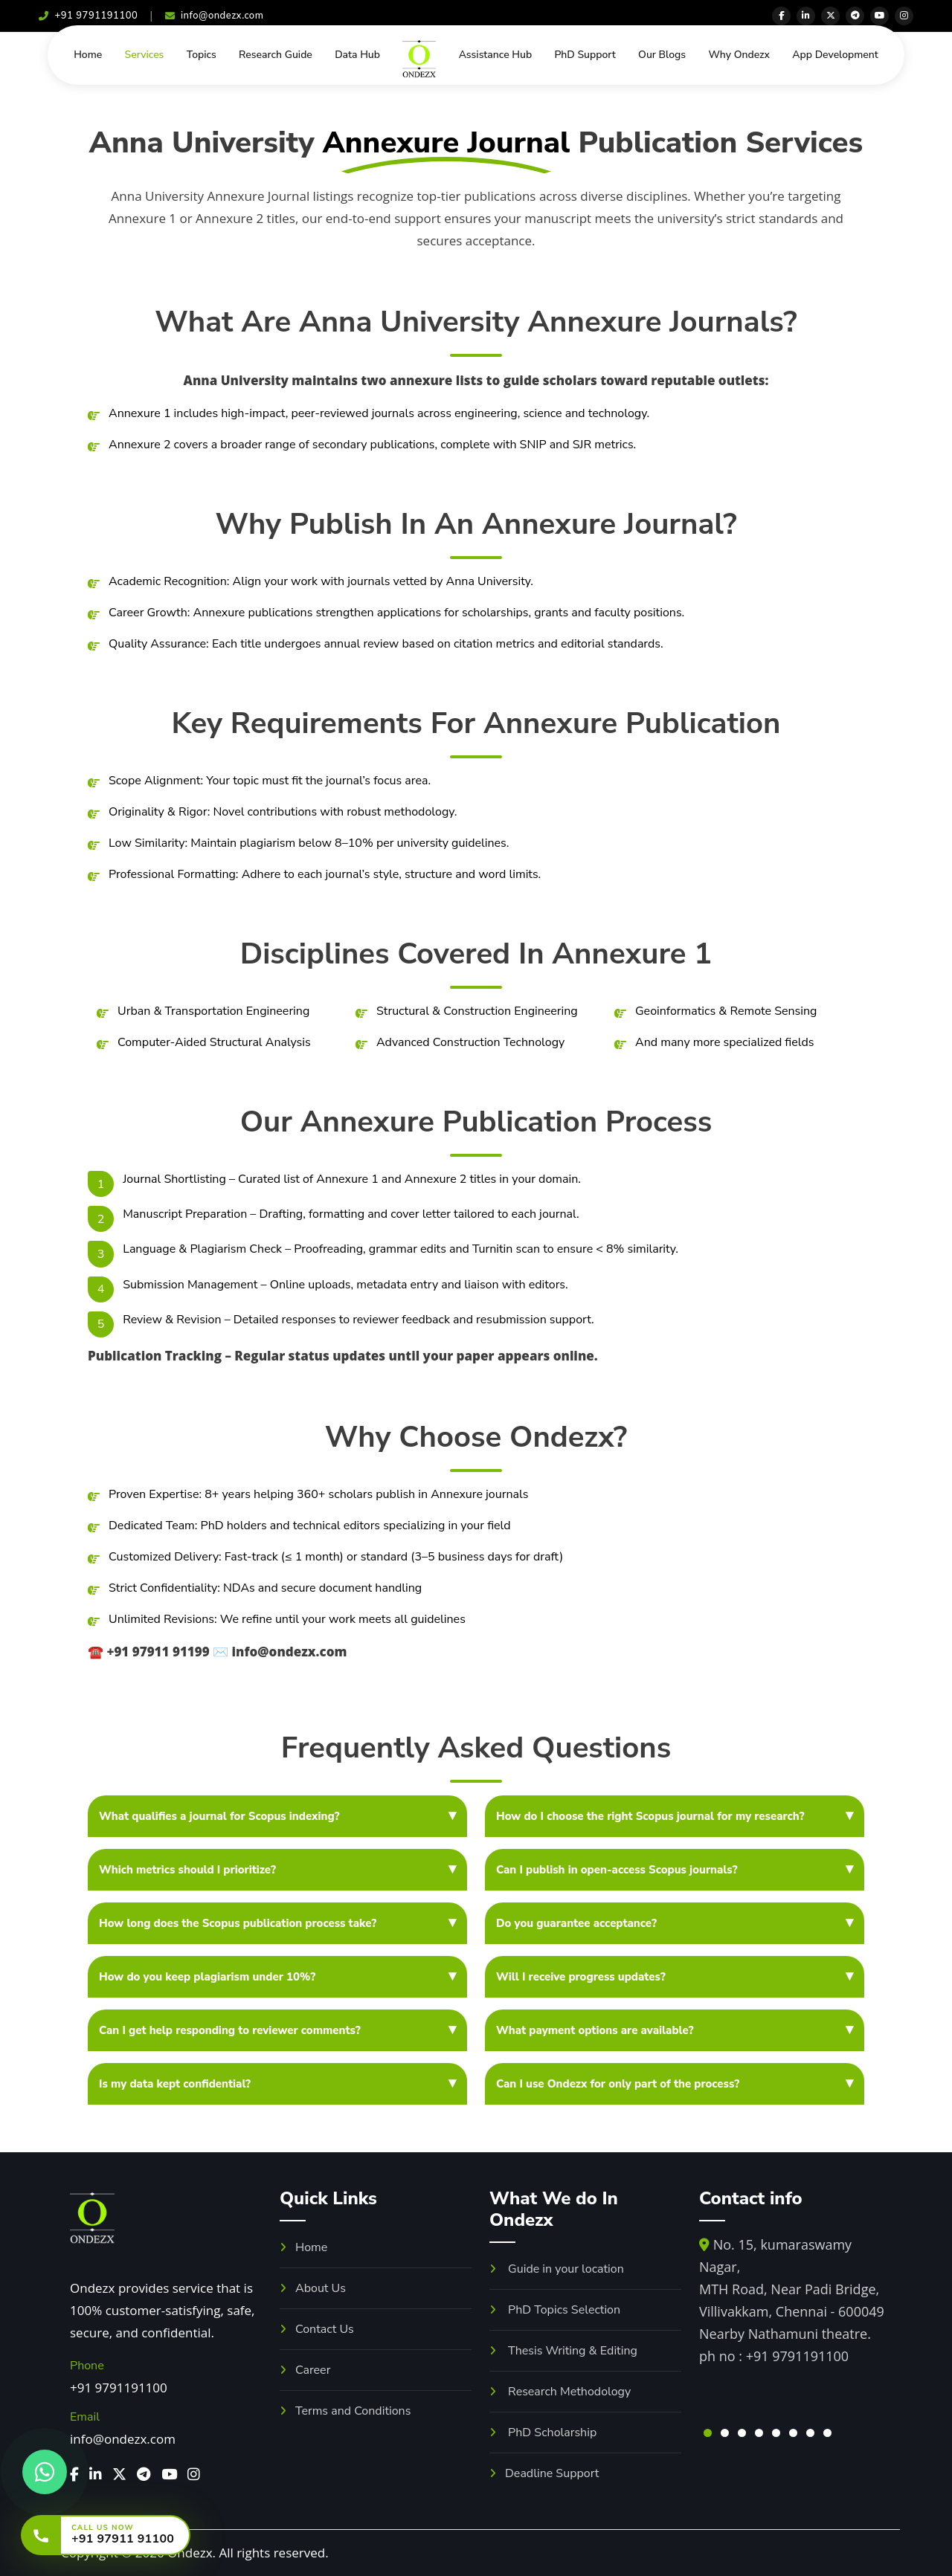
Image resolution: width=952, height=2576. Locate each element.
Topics (201, 55)
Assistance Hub (496, 55)
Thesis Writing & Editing (563, 2351)
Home (88, 55)
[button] (708, 2433)
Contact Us (317, 2329)
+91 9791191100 (88, 15)
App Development (835, 55)
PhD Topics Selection (554, 2310)
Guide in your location (556, 2269)
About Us (313, 2288)
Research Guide (275, 55)
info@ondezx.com (214, 15)
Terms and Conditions (345, 2411)
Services (144, 55)
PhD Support (584, 55)
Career (305, 2370)
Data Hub (357, 55)
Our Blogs (662, 55)
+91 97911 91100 (122, 2539)
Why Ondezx (739, 55)
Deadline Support (544, 2473)
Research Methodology (560, 2391)
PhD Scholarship (542, 2432)
